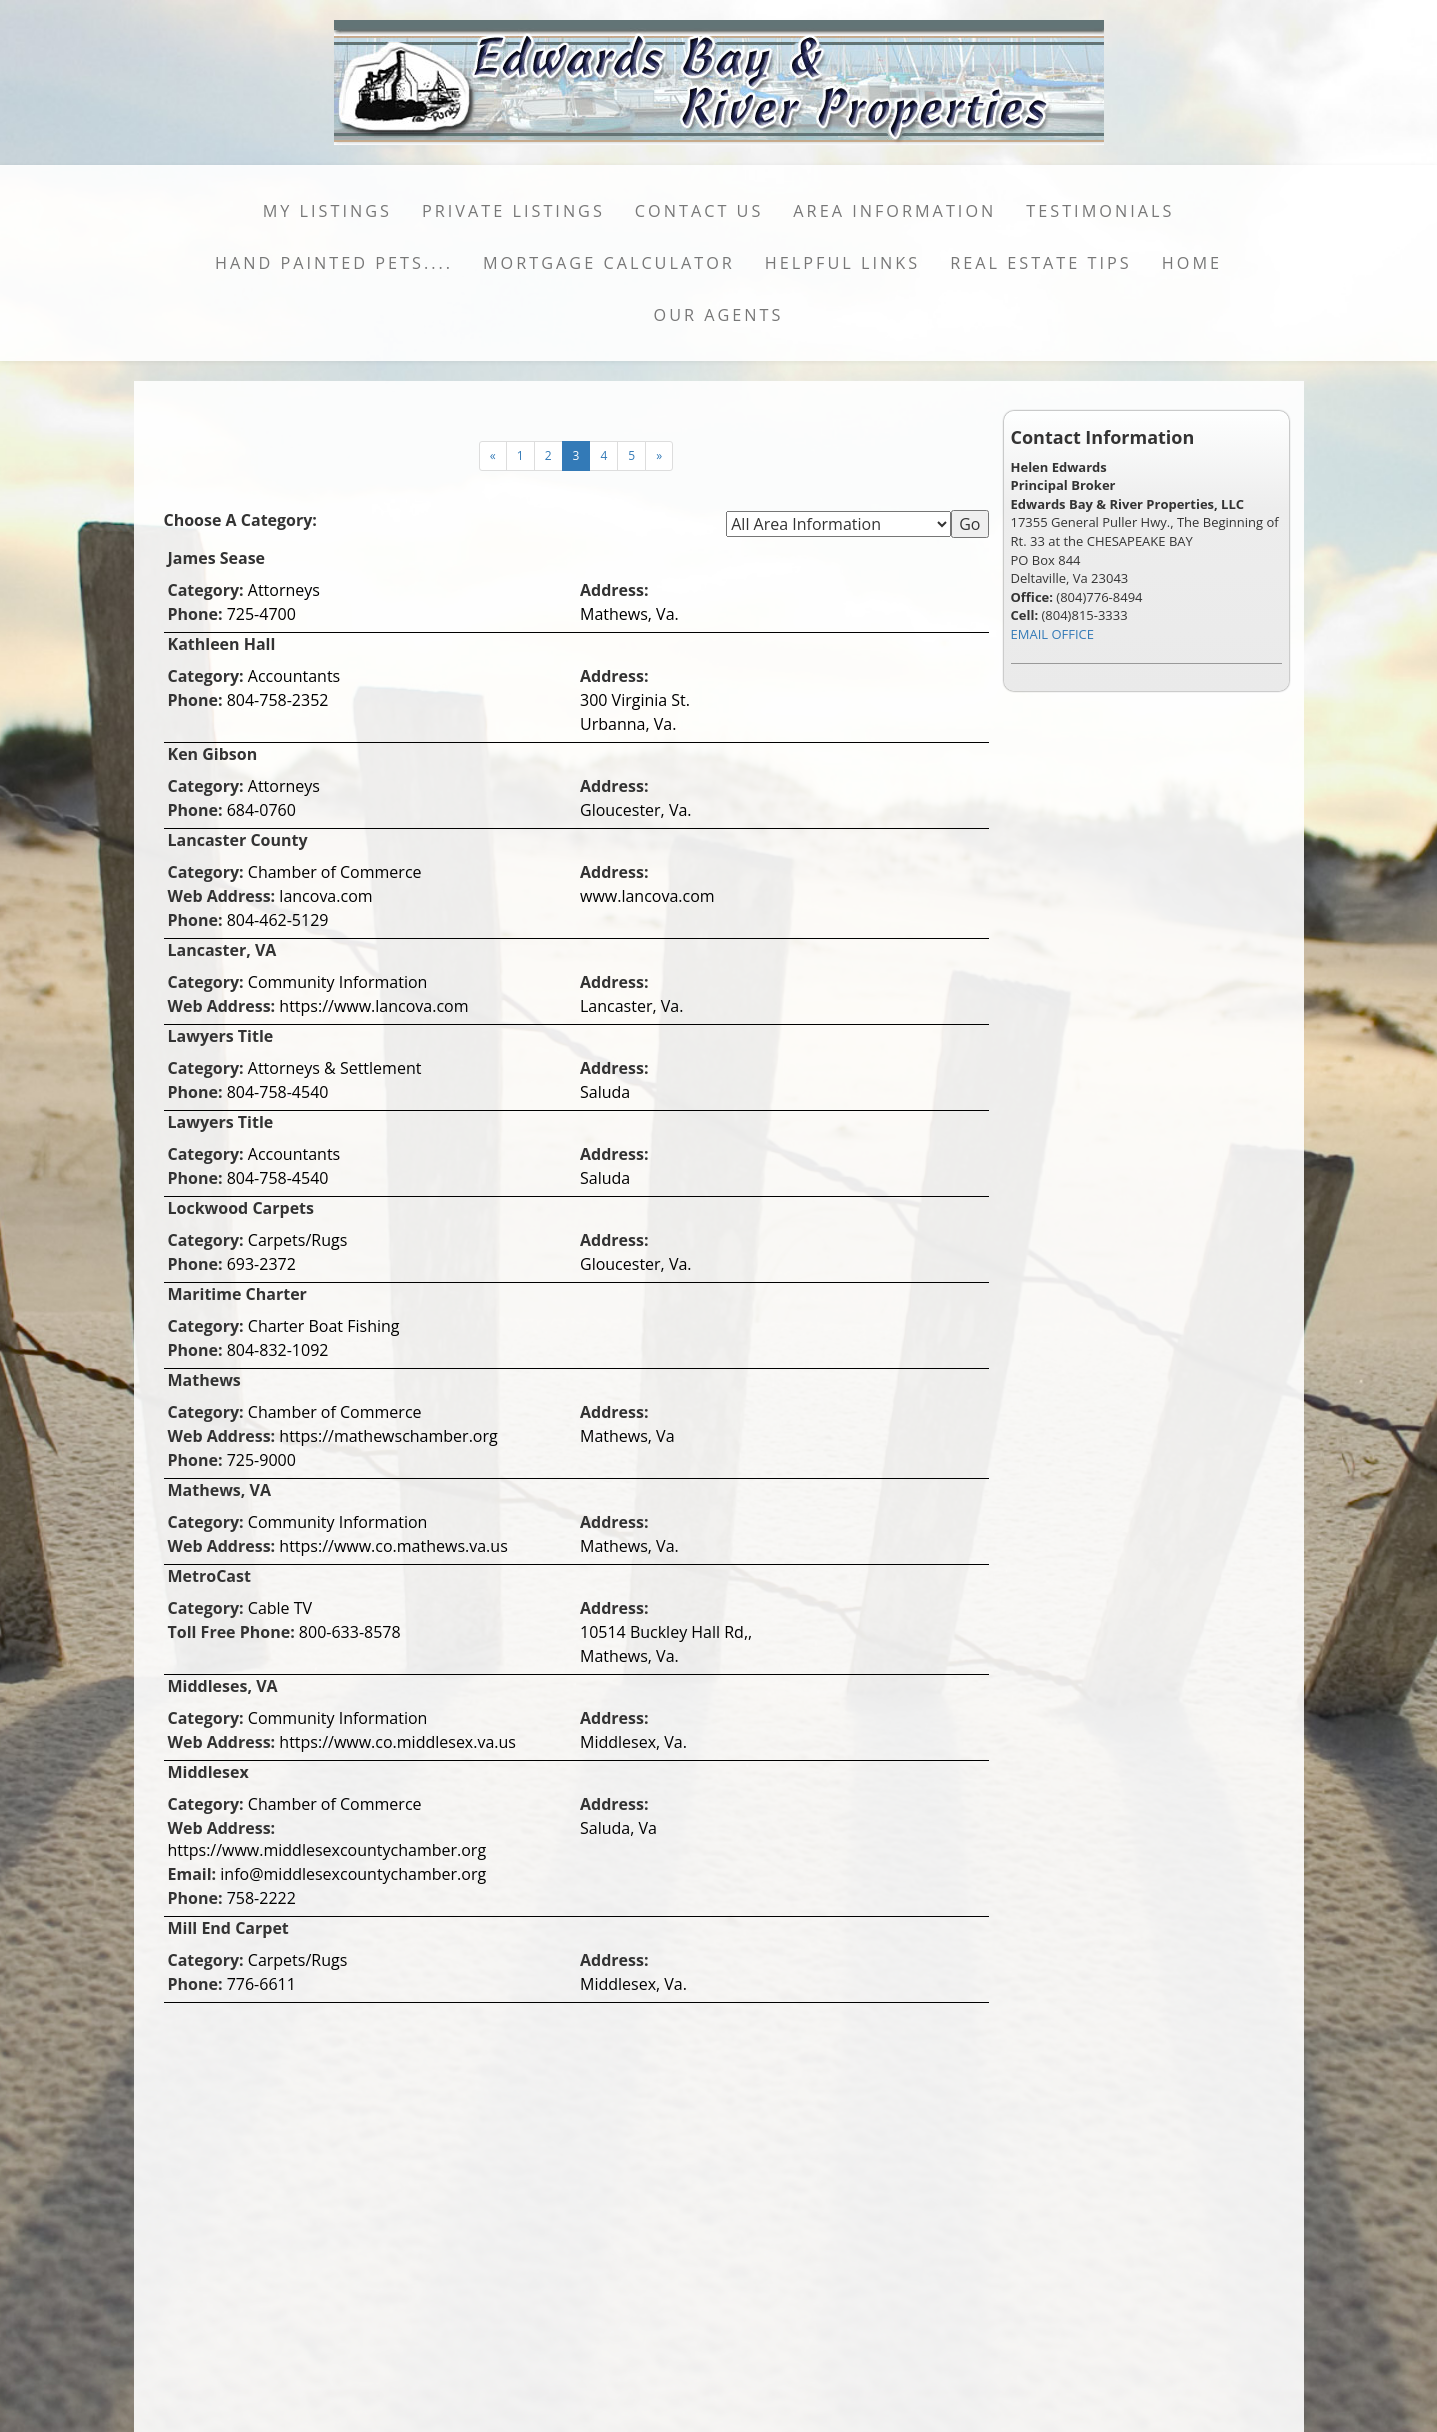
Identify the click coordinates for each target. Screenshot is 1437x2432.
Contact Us (699, 211)
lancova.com (325, 896)
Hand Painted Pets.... (334, 263)
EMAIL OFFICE (1053, 634)
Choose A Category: (243, 520)
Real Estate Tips (1041, 263)
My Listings (327, 211)
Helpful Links (842, 263)
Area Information (894, 211)
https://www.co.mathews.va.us (393, 1546)
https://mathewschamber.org (388, 1436)
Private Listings (513, 211)
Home (1192, 263)
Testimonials (1100, 211)
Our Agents (719, 315)
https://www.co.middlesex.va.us (397, 1742)
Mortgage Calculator (609, 263)
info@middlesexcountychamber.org (353, 1874)
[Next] (493, 456)
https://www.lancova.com (373, 1006)
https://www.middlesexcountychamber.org (327, 1850)
